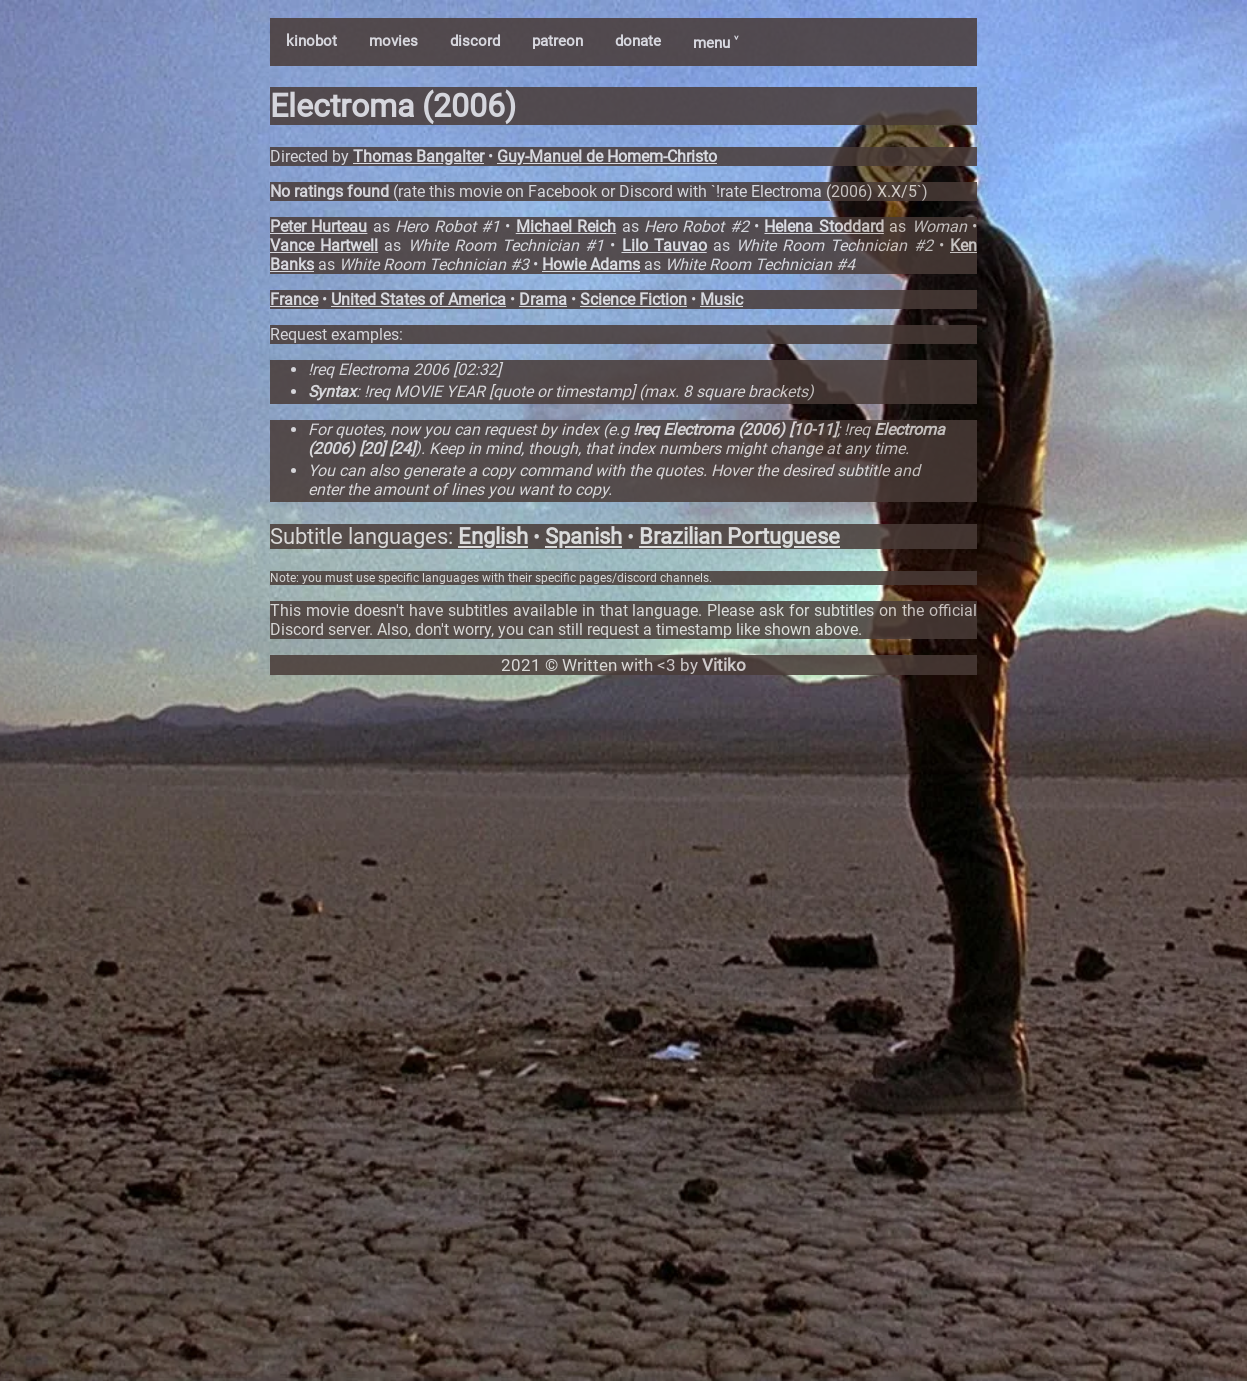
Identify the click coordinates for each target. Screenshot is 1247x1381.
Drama (543, 299)
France (294, 299)
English (493, 536)
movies (393, 41)
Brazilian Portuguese (739, 536)
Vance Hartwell (324, 245)
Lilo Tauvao (664, 245)
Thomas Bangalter (418, 156)
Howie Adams (591, 264)
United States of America (418, 299)
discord (475, 41)
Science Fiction (633, 299)
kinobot (311, 41)
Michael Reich (566, 226)
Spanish (583, 536)
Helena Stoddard (823, 226)
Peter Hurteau (318, 226)
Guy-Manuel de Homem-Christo (607, 156)
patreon (557, 41)
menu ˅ (715, 43)
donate (638, 41)
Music (721, 299)
